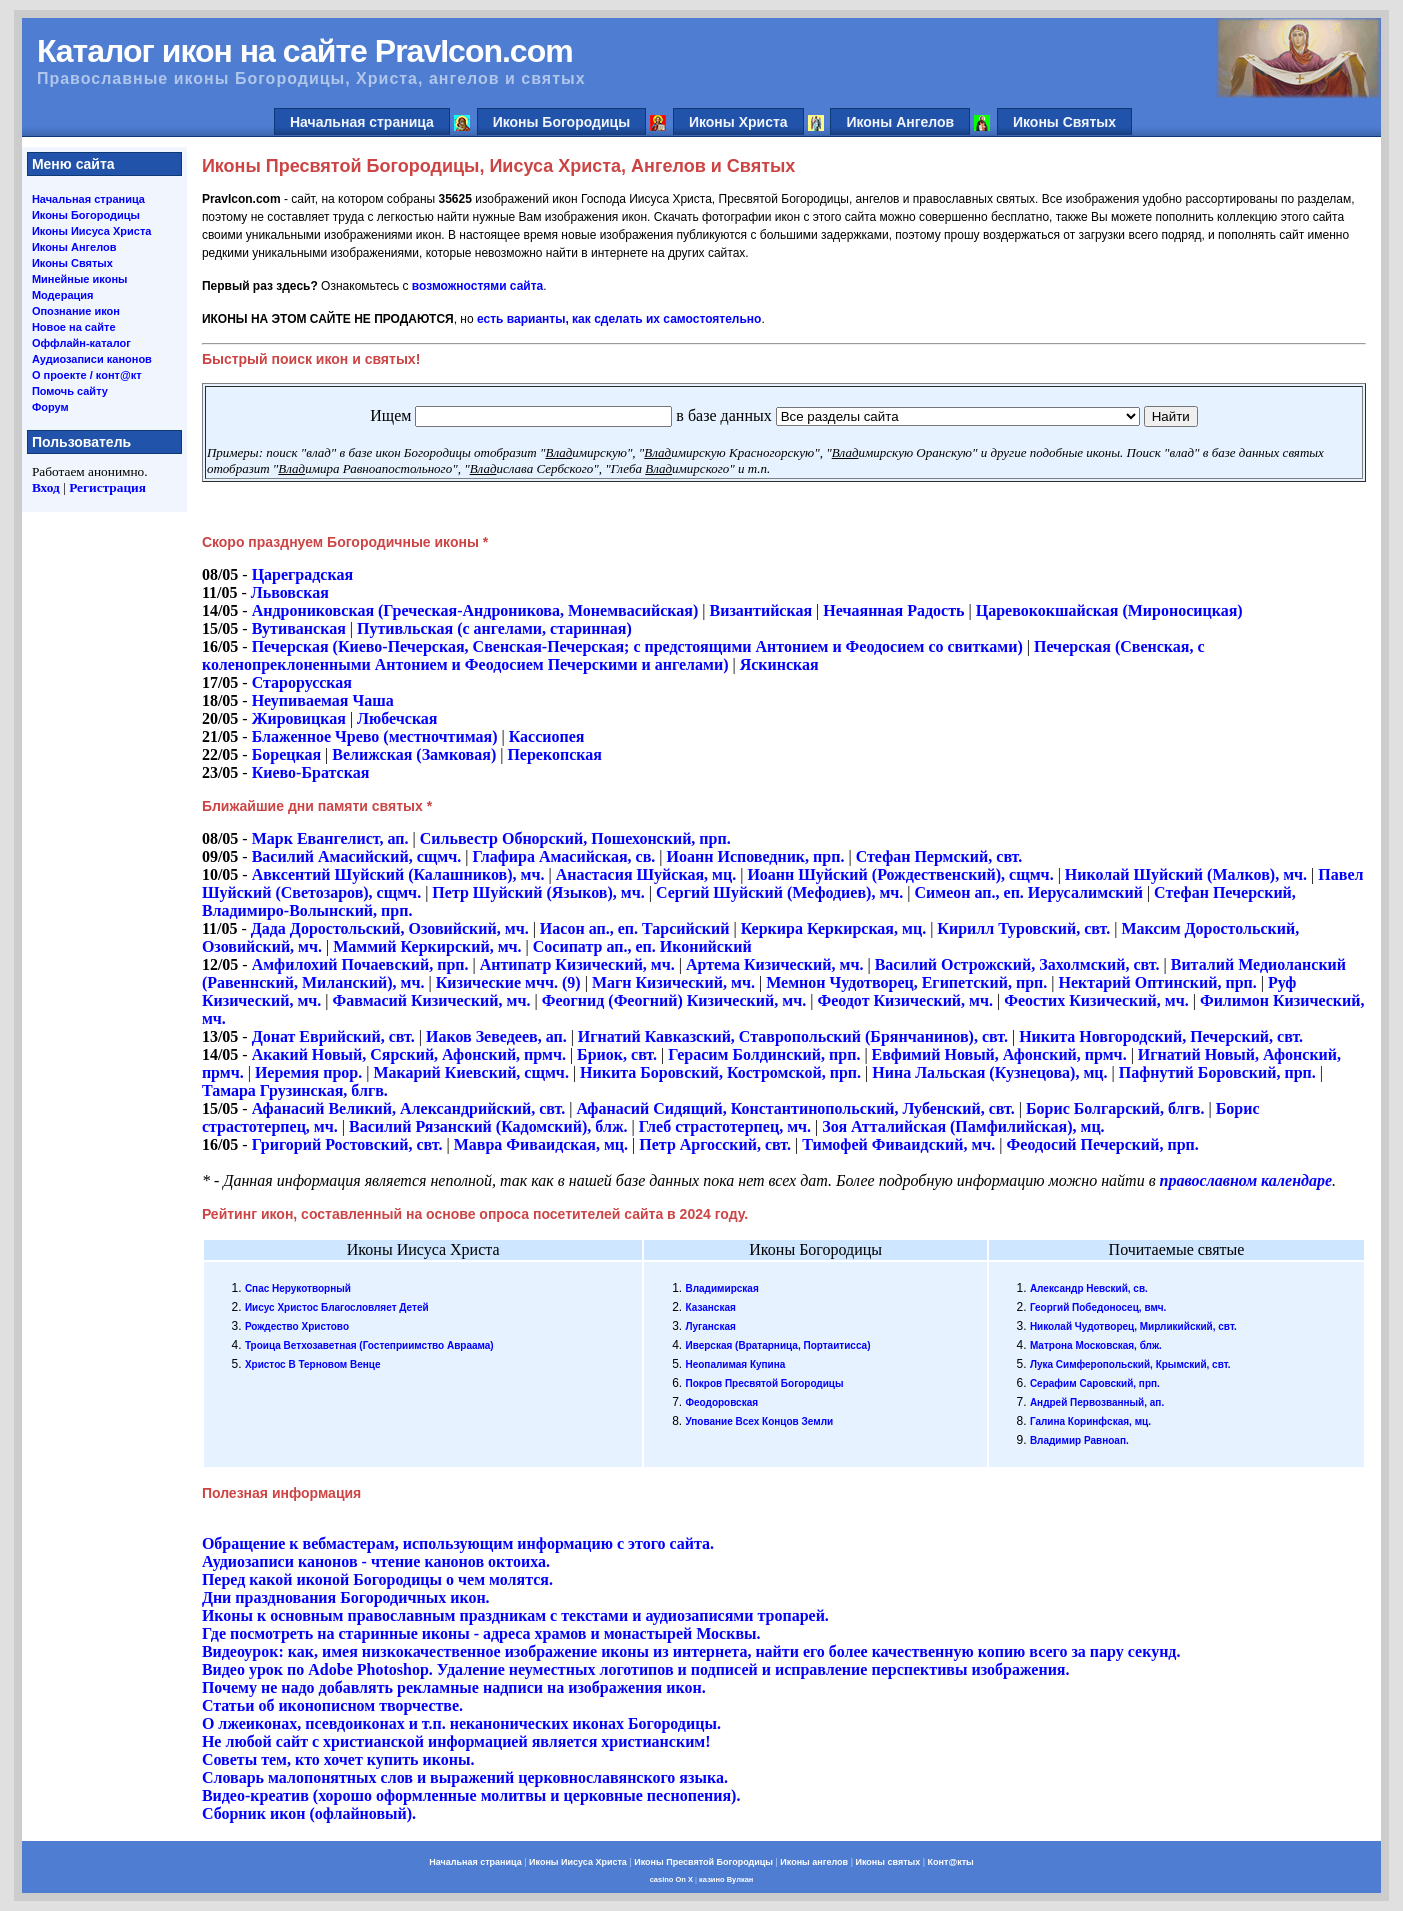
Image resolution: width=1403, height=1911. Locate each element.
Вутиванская (299, 628)
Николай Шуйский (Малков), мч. (1186, 874)
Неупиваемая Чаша (323, 700)
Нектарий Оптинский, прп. (1158, 982)
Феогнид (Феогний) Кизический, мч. (674, 1000)
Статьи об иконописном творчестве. (332, 1705)
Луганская (710, 1326)
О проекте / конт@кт (87, 375)
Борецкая (286, 754)
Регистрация (107, 487)
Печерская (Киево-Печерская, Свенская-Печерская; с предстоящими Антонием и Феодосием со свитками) (637, 646)
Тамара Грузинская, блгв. (295, 1090)
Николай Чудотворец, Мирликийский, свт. (1133, 1326)
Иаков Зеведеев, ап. (496, 1036)
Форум (50, 407)
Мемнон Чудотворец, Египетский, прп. (908, 982)
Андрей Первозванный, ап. (1097, 1402)
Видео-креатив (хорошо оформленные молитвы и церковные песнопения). (471, 1795)
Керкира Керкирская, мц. (834, 928)
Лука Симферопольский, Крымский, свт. (1130, 1364)
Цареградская (302, 574)
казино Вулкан (726, 1879)
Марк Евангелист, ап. (330, 838)
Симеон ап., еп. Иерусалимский (1029, 892)
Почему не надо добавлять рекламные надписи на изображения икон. (454, 1687)
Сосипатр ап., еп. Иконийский (642, 946)
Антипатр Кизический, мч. (577, 964)
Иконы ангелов (814, 1862)
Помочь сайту (70, 391)
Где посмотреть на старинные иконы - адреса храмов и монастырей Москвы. (481, 1633)
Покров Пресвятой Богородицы (764, 1383)
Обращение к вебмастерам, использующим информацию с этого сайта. (458, 1543)
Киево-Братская (311, 772)
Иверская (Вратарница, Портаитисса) (777, 1345)
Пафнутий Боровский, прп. (1217, 1072)
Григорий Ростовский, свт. (347, 1144)
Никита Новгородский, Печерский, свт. (1161, 1036)
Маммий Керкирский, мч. (427, 946)
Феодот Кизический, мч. (905, 1000)
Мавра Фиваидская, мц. (541, 1144)
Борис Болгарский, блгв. (1115, 1108)
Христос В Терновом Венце (313, 1364)
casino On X (671, 1879)
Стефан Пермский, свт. (939, 856)
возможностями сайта (477, 286)
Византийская (761, 610)
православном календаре (1246, 1180)
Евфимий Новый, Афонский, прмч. (999, 1054)
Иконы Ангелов (900, 122)
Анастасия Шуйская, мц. (646, 874)
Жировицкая (299, 718)
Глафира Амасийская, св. (563, 856)
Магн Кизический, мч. (673, 982)
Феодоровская (721, 1402)
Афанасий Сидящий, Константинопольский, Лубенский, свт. (797, 1108)
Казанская (710, 1307)
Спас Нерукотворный (298, 1288)
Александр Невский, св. (1089, 1288)
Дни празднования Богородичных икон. (346, 1597)
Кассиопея (547, 736)
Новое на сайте (74, 327)
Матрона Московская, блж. (1096, 1345)
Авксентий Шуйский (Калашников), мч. (398, 874)
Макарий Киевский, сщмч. (470, 1072)
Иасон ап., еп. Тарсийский (635, 928)
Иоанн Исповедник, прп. (756, 856)
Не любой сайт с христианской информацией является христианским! (456, 1741)
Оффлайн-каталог (81, 343)
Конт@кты (951, 1862)
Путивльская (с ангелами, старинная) (494, 628)
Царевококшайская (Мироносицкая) (1109, 610)
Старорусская (302, 682)
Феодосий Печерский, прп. (1103, 1144)
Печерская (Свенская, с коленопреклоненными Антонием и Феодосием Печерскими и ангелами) (703, 655)
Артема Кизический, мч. (774, 964)
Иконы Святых (1064, 122)
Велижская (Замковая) (414, 754)
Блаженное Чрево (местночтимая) (375, 736)
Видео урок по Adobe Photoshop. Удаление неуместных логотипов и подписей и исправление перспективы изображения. (636, 1669)
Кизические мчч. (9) (508, 982)
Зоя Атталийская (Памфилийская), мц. (963, 1126)
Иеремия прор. (308, 1072)
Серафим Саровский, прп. (1095, 1383)
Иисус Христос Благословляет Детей (337, 1307)
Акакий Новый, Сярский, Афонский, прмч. (409, 1054)
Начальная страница (362, 122)
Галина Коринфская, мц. (1090, 1421)
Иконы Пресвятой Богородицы (703, 1862)
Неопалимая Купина (735, 1364)
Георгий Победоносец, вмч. (1098, 1307)
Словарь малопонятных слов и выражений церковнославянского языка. (465, 1777)
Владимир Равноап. (1079, 1440)
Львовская (290, 592)
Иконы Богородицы (562, 122)
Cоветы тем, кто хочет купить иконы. (338, 1759)
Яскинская (779, 664)
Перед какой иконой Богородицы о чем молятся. (377, 1579)
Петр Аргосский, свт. (715, 1144)
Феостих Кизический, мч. (1096, 1000)
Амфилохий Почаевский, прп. (360, 964)
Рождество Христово (297, 1326)
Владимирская (721, 1288)
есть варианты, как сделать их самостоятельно (619, 319)
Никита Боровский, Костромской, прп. (720, 1072)
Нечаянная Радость (893, 610)
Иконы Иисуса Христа (92, 231)
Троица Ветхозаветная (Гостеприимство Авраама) (369, 1345)
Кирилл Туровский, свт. (1023, 928)
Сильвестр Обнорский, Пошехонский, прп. (575, 838)
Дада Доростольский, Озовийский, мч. (390, 928)
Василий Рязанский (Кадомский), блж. (488, 1126)
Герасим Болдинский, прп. (764, 1054)
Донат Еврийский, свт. (333, 1036)
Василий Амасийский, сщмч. (357, 856)
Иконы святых (887, 1862)
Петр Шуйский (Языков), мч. (538, 892)
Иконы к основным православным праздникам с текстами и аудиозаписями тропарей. (515, 1615)
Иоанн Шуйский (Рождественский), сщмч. (900, 874)
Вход (46, 487)
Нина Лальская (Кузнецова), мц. (989, 1072)
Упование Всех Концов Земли (759, 1421)
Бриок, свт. (617, 1054)
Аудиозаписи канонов (92, 359)
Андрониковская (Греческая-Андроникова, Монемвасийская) (475, 610)
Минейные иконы (80, 279)
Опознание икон (76, 311)
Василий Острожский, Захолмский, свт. (1017, 964)
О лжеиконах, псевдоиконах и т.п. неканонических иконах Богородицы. (461, 1723)
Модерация (63, 295)
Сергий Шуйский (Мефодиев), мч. (779, 892)
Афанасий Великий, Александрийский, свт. (409, 1108)
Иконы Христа (738, 122)
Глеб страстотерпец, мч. (725, 1126)
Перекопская (554, 754)
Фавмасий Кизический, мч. (432, 1000)
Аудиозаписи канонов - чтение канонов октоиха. (376, 1561)
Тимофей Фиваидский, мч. (898, 1144)
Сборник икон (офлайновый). (309, 1813)
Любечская (397, 718)
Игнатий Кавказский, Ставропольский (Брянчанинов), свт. (793, 1036)
